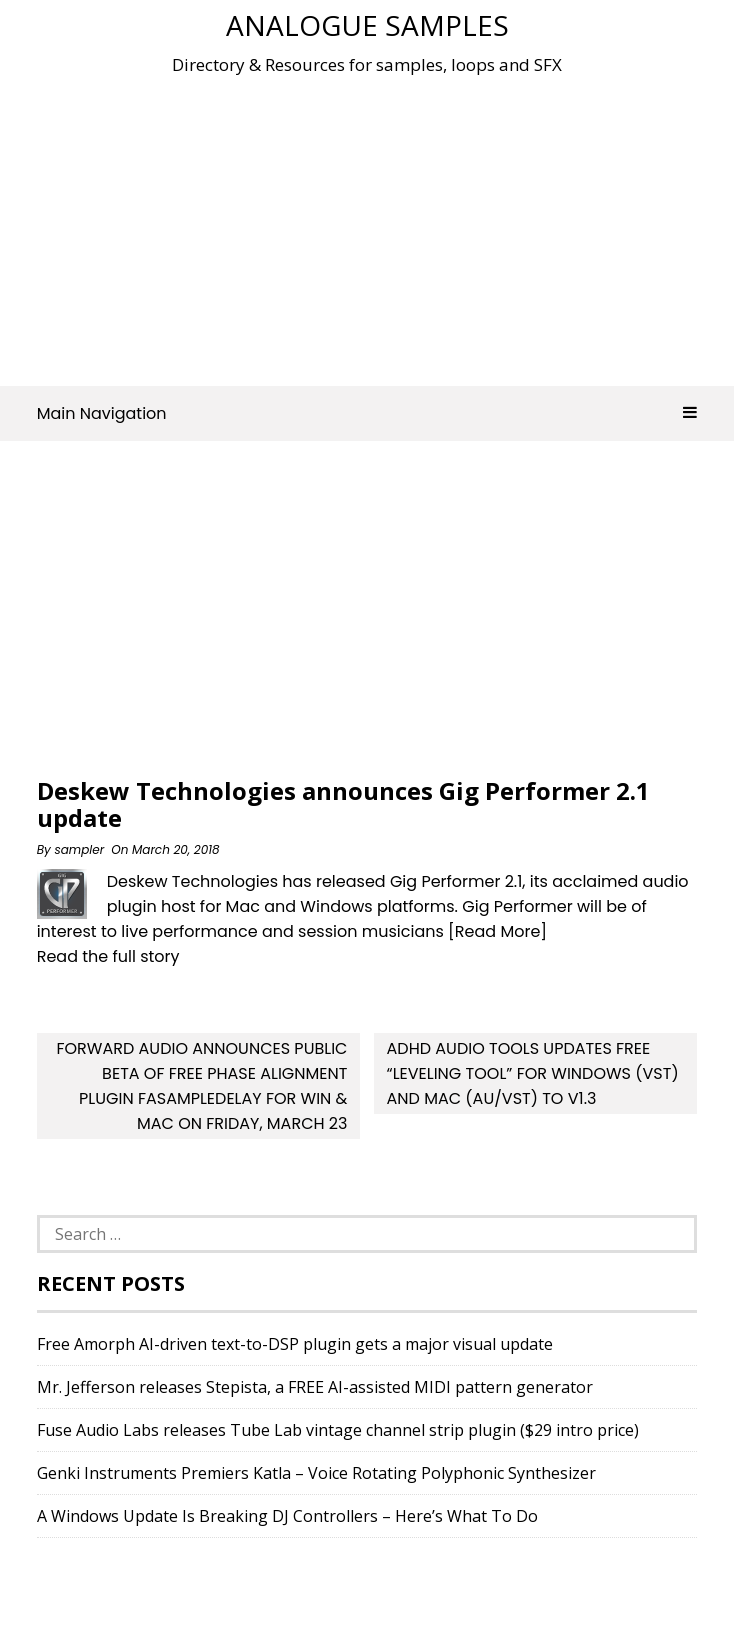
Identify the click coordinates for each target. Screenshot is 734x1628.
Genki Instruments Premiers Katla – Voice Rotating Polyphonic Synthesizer (316, 1473)
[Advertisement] (385, 224)
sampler (79, 849)
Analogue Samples (367, 25)
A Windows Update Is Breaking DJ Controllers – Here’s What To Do (287, 1516)
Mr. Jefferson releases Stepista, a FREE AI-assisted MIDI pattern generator (315, 1387)
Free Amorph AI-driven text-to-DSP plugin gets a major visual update (295, 1344)
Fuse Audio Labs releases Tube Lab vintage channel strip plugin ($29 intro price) (338, 1430)
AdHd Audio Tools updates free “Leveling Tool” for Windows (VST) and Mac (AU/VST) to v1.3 (533, 1073)
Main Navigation (367, 413)
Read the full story (108, 956)
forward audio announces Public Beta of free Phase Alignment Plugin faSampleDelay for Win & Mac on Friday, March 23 (201, 1086)
